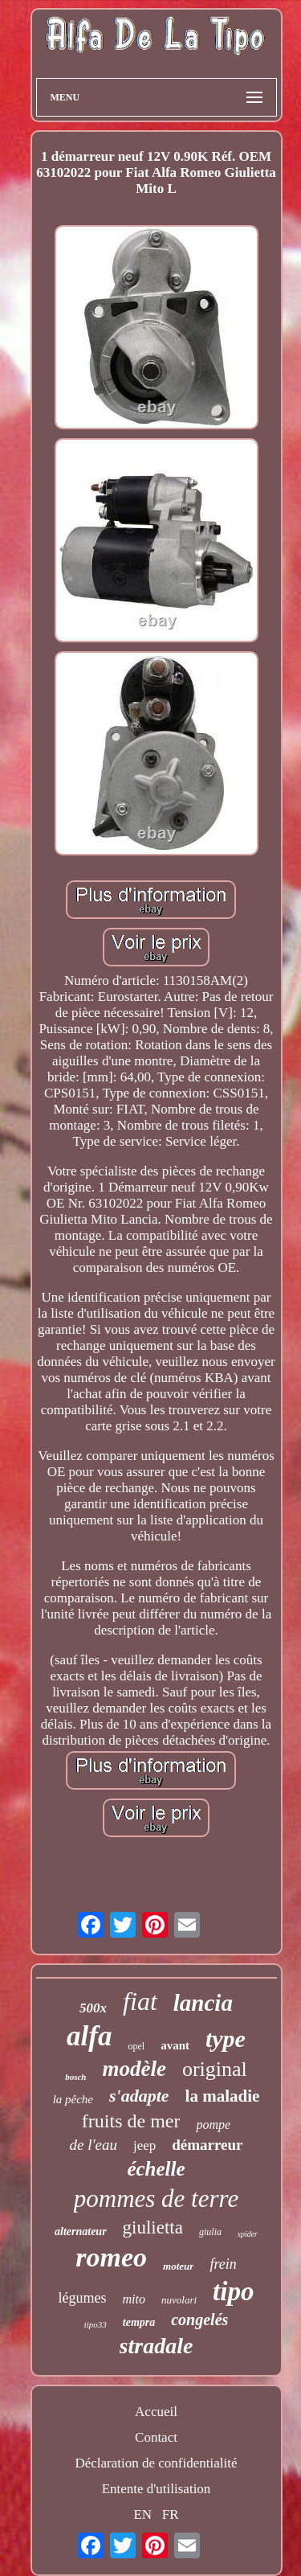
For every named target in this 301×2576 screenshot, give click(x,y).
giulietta (153, 2227)
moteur (178, 2266)
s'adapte (139, 2096)
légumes (83, 2298)
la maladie (222, 2096)
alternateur (81, 2231)
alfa (89, 2036)
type (225, 2038)
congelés (199, 2319)
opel (136, 2046)
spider (248, 2233)
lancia (203, 2003)
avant (175, 2045)
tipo (233, 2291)
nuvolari (179, 2300)
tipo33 (95, 2324)
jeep (144, 2145)
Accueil (156, 2411)
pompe (213, 2124)
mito (134, 2299)
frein (222, 2264)
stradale (156, 2345)
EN (142, 2514)
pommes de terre (156, 2198)
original (214, 2069)
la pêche (73, 2099)
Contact (156, 2437)
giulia (210, 2232)
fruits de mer (131, 2120)
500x (93, 2008)
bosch (75, 2077)
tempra (139, 2322)
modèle (133, 2069)
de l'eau (92, 2144)
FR (170, 2514)
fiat (140, 2001)
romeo (111, 2257)
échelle (156, 2169)
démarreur (207, 2144)
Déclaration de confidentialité (156, 2463)
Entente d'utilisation (156, 2488)
